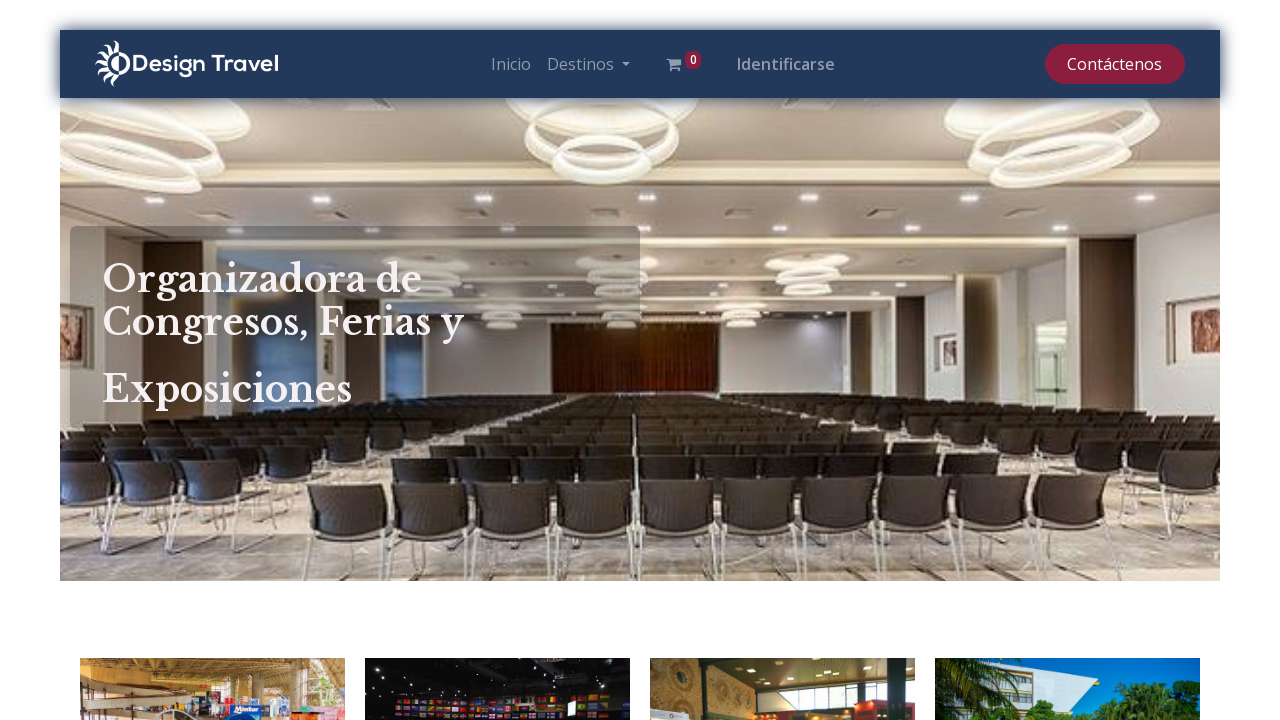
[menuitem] (511, 64)
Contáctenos (1114, 64)
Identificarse (786, 64)
